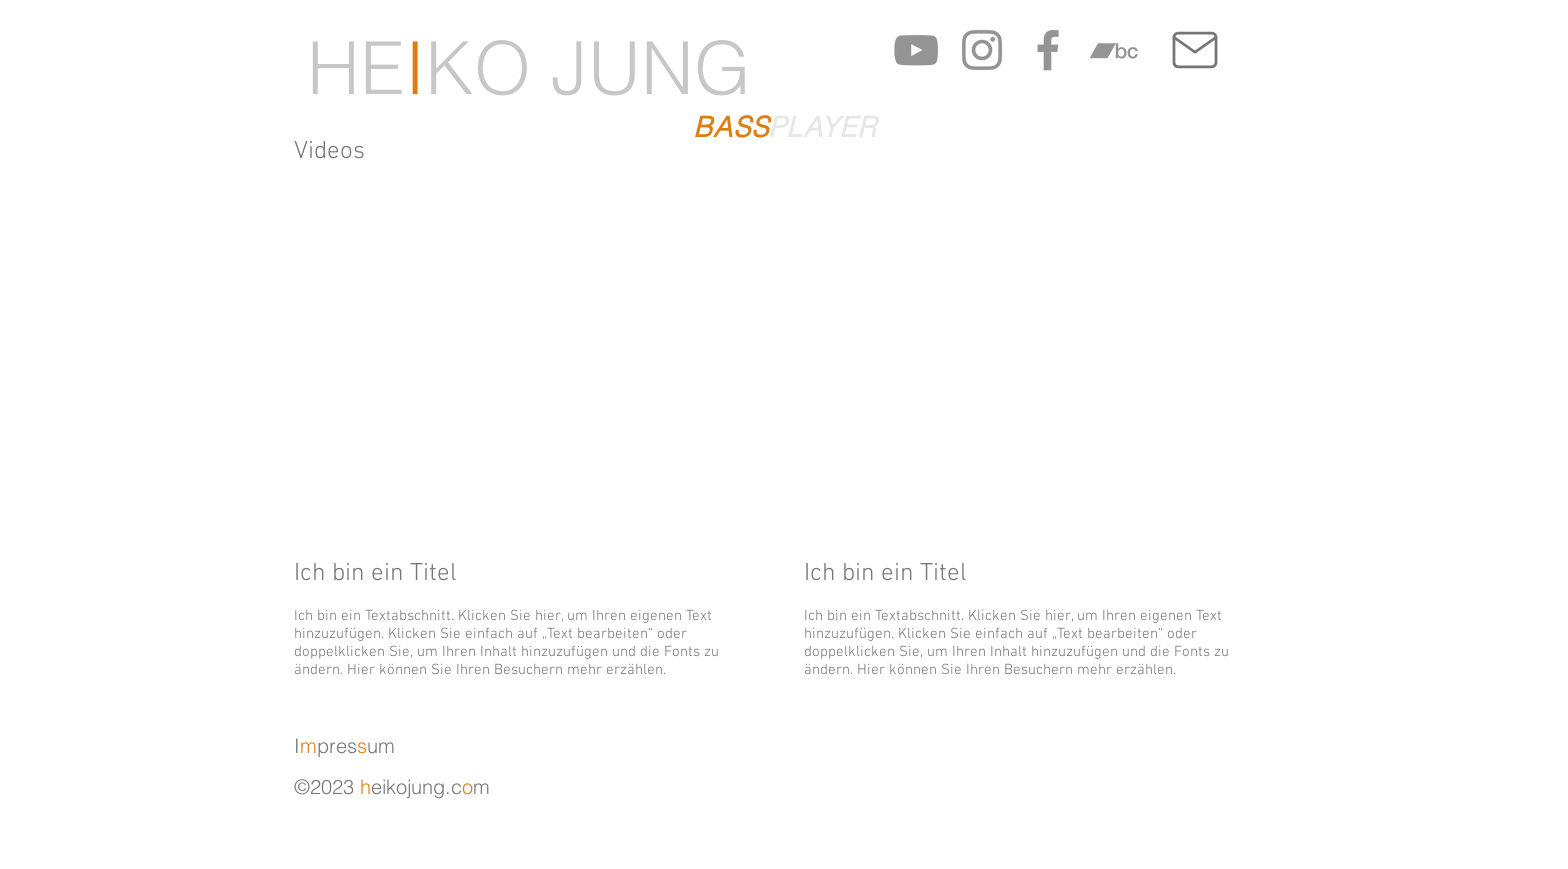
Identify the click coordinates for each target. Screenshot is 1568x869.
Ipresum (344, 745)
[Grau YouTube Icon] (916, 50)
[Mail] (1194, 50)
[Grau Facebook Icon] (1048, 50)
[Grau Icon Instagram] (982, 50)
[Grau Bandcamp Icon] (1114, 50)
